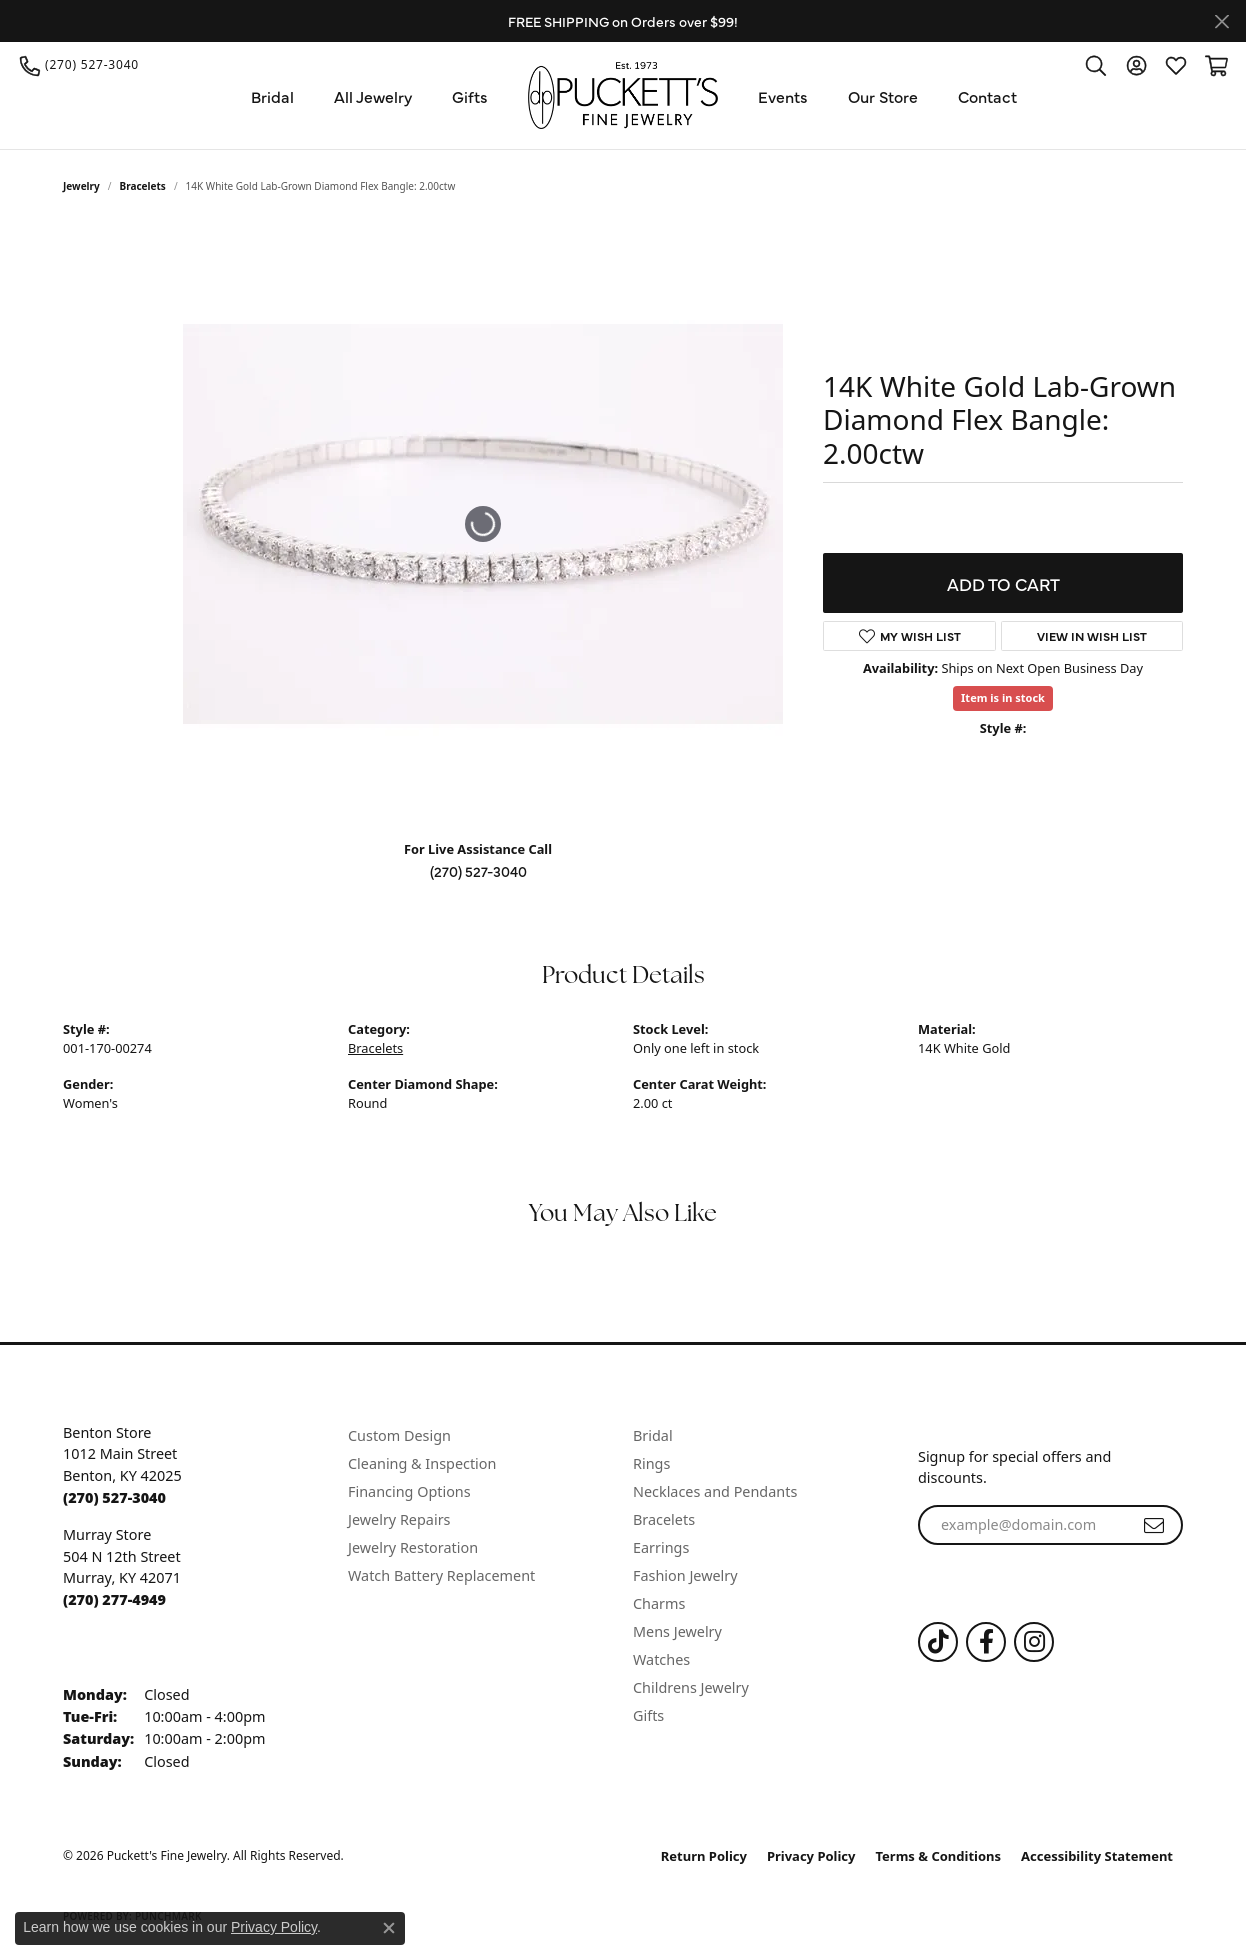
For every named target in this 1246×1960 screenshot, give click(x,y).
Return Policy (704, 1856)
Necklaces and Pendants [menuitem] (715, 1491)
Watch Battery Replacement (441, 1575)
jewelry (81, 186)
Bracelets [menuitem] (664, 1519)
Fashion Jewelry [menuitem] (685, 1575)
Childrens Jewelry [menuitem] (691, 1687)
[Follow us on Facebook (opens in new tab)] (986, 1642)
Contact (987, 96)
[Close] (1221, 21)
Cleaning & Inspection (422, 1463)
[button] (1096, 65)
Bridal (272, 96)
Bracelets (143, 186)
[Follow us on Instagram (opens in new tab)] (1034, 1642)
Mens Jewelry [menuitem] (677, 1631)
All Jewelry (373, 96)
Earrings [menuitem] (661, 1547)
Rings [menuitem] (651, 1463)
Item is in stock (1003, 697)
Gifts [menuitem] (648, 1715)
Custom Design (399, 1435)
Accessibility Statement (1097, 1856)
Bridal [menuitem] (653, 1435)
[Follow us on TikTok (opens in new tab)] (938, 1642)
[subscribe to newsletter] (1154, 1525)
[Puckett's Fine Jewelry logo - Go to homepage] (623, 95)
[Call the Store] (114, 1497)
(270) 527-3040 (478, 871)
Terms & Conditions (939, 1856)
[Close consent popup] (389, 1928)
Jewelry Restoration (413, 1547)
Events (783, 96)
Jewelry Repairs (399, 1519)
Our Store (883, 96)
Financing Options (409, 1491)
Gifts (470, 96)
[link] (79, 65)
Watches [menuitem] (661, 1659)
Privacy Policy (811, 1856)
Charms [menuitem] (659, 1603)
